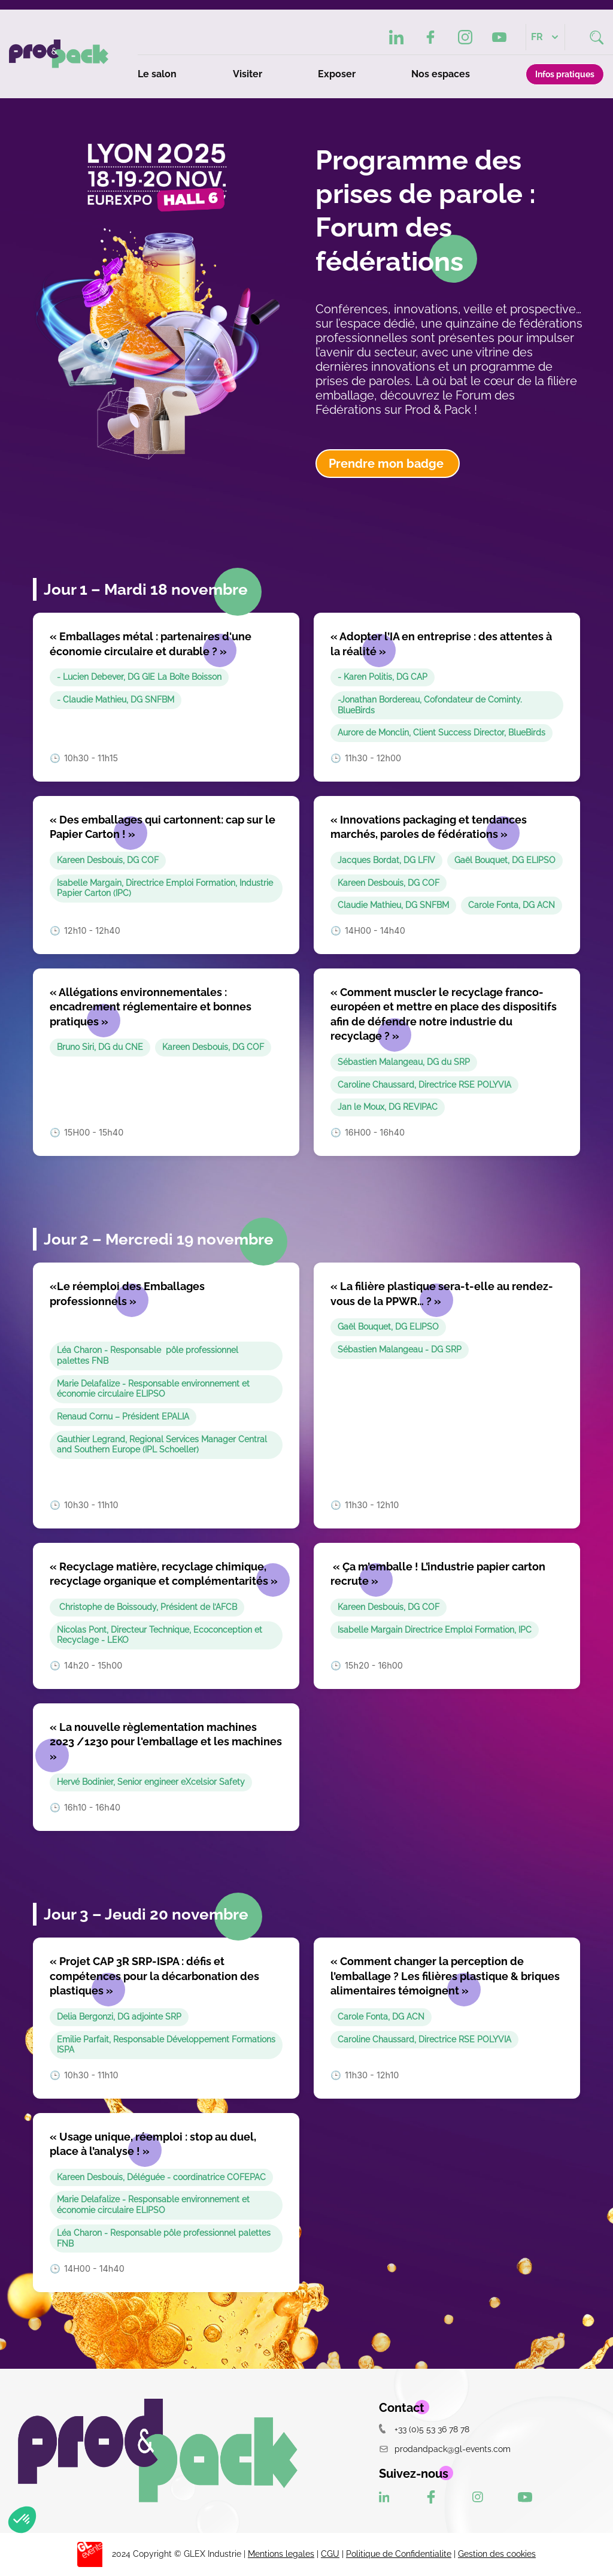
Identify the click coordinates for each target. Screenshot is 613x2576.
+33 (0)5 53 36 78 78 (424, 2429)
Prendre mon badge (388, 463)
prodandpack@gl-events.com (445, 2449)
